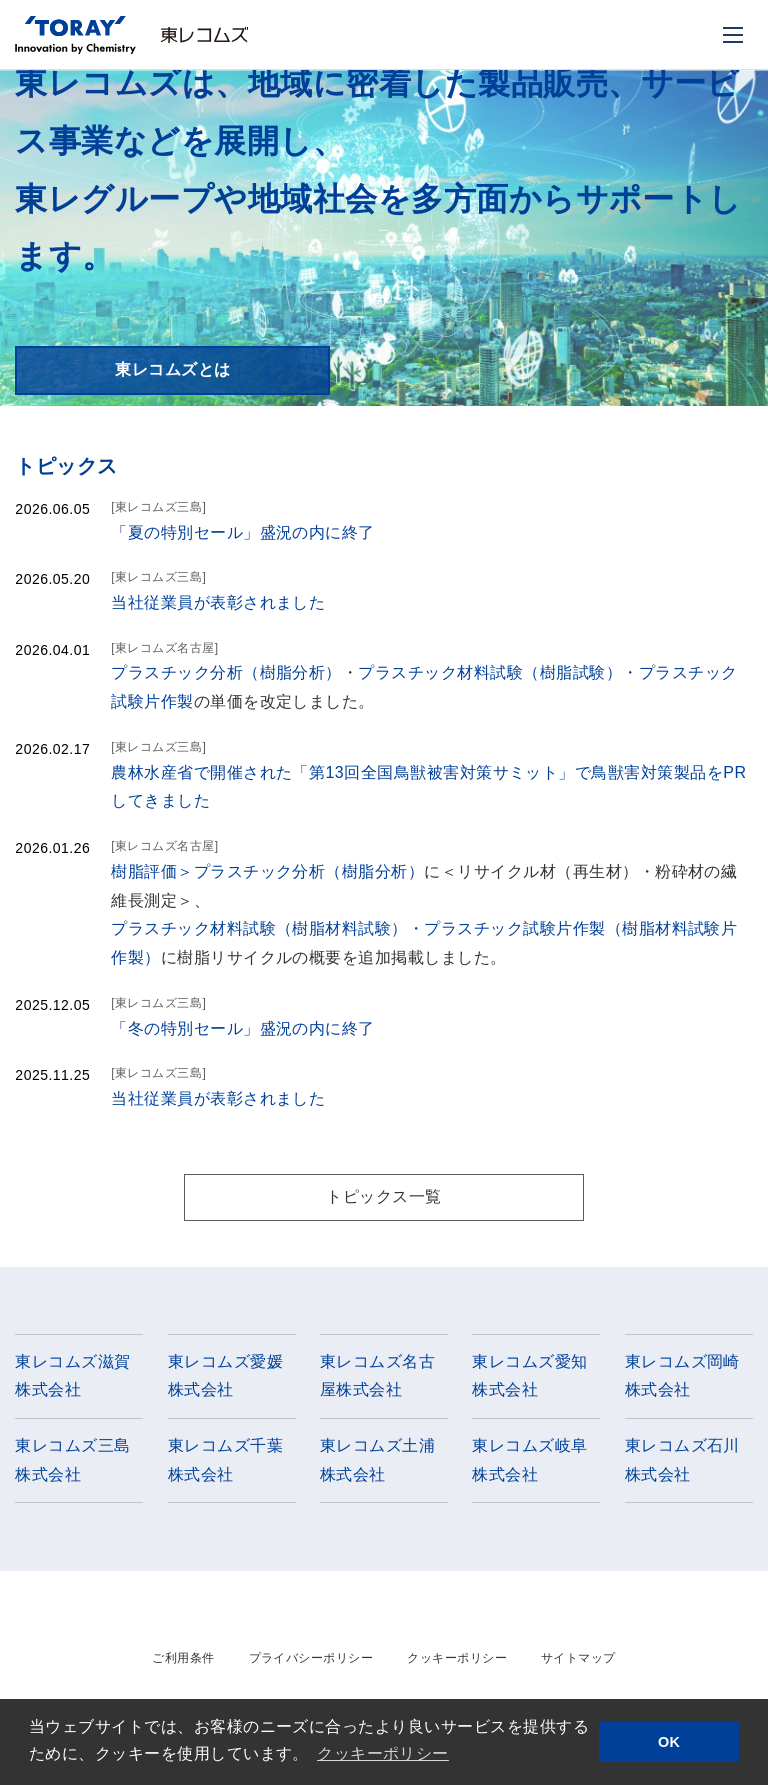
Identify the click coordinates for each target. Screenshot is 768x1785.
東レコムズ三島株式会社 (72, 1460)
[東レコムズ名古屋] (164, 648)
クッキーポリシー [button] (383, 1753)
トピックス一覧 (383, 1196)
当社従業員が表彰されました (218, 602)
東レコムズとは (172, 369)
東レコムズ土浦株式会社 (377, 1460)
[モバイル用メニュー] (733, 35)
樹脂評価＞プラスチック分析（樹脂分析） (267, 871)
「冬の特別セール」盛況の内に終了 (243, 1028)
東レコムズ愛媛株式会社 (225, 1376)
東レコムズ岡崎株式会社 (682, 1376)
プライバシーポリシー (311, 1658)
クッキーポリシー (457, 1658)
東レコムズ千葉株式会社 (225, 1460)
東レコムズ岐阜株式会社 (529, 1460)
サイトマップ (578, 1658)
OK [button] (669, 1742)
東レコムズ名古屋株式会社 (377, 1376)
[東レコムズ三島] (158, 507)
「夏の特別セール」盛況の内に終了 (243, 532)
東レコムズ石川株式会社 (682, 1460)
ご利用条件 (183, 1658)
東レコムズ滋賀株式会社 (72, 1376)
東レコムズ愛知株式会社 (529, 1376)
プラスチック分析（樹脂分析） (226, 672)
